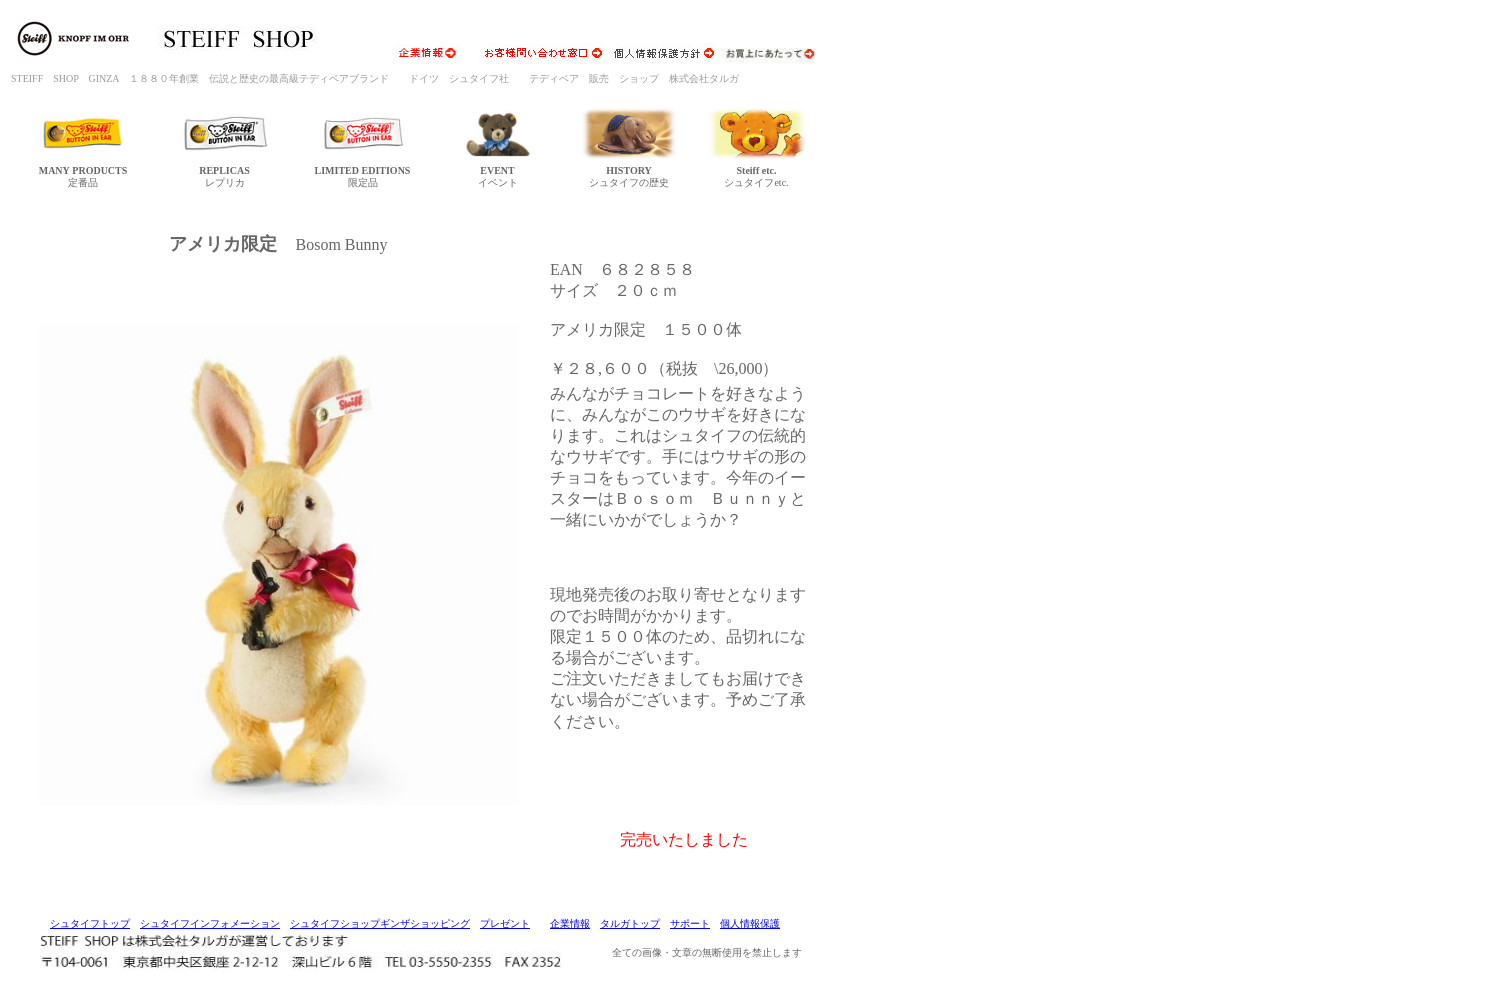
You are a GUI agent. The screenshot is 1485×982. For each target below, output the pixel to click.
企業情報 (570, 923)
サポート (690, 923)
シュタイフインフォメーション (210, 923)
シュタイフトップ (90, 923)
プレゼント (505, 923)
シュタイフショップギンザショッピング (380, 923)
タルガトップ (630, 923)
